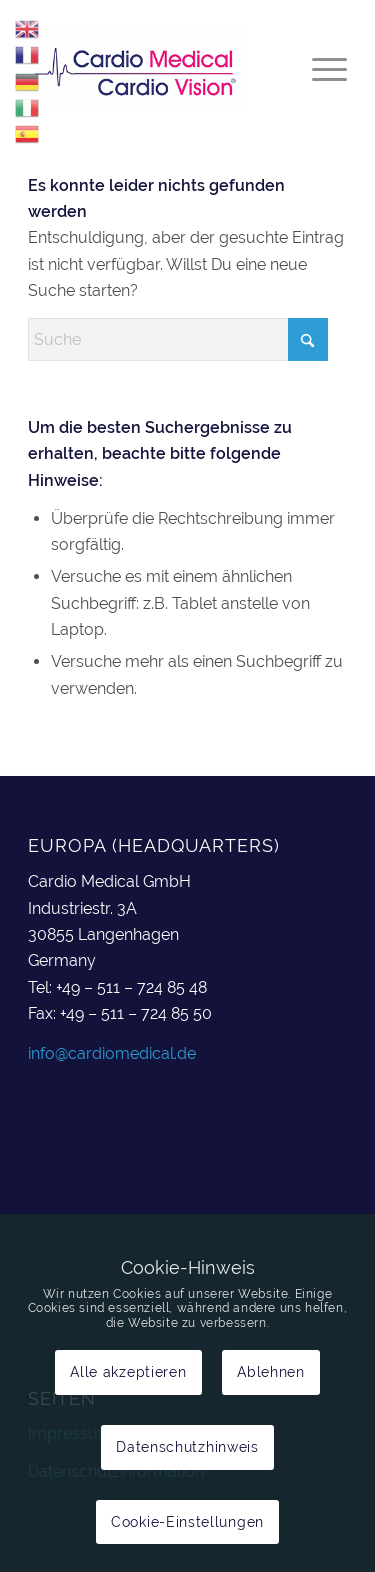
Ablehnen (271, 1372)
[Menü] (319, 69)
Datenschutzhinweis (187, 1447)
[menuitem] (319, 69)
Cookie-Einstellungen (187, 1522)
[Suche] (178, 339)
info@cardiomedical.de (112, 1053)
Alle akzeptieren (128, 1372)
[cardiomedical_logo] (155, 69)
